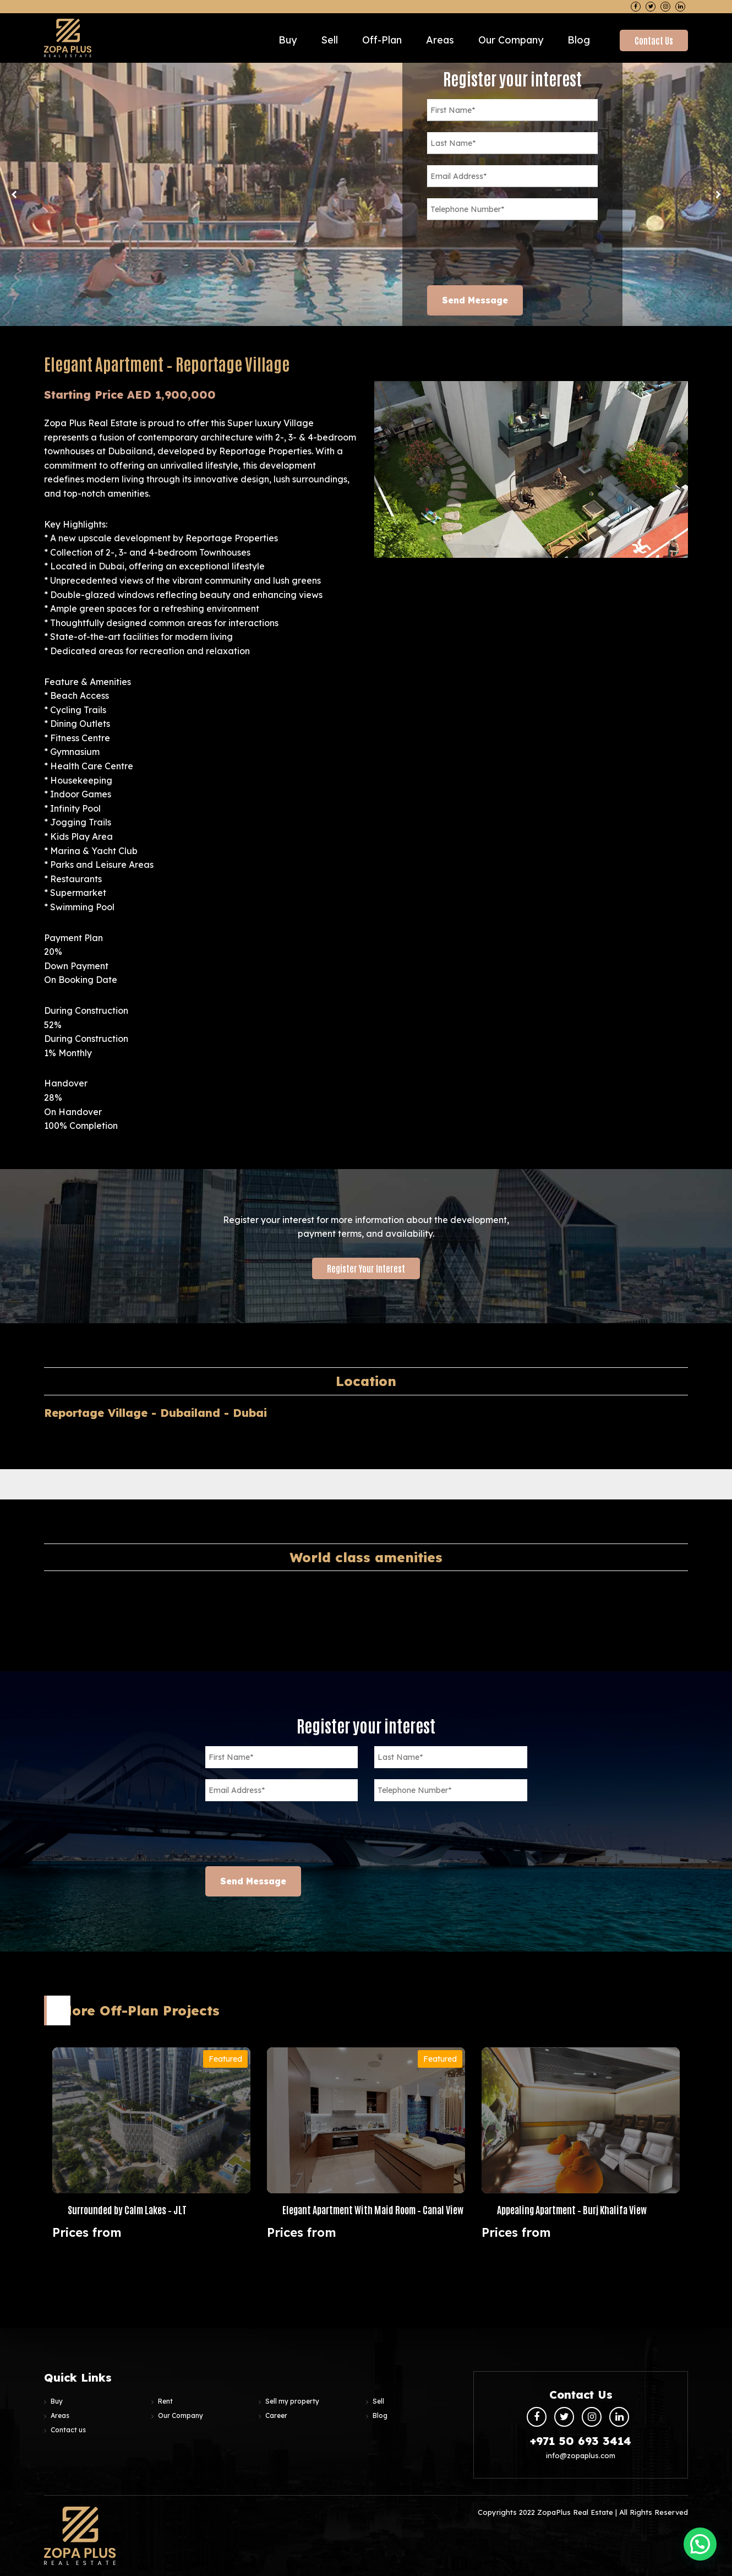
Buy (287, 40)
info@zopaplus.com (580, 2455)
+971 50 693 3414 (580, 2441)
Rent (165, 2401)
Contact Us (654, 40)
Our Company (510, 40)
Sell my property (292, 2401)
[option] (366, 194)
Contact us (68, 2430)
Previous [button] (14, 194)
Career (276, 2415)
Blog (578, 40)
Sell (329, 40)
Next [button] (718, 194)
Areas (440, 40)
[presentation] (510, 252)
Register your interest (366, 1268)
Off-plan (382, 40)
